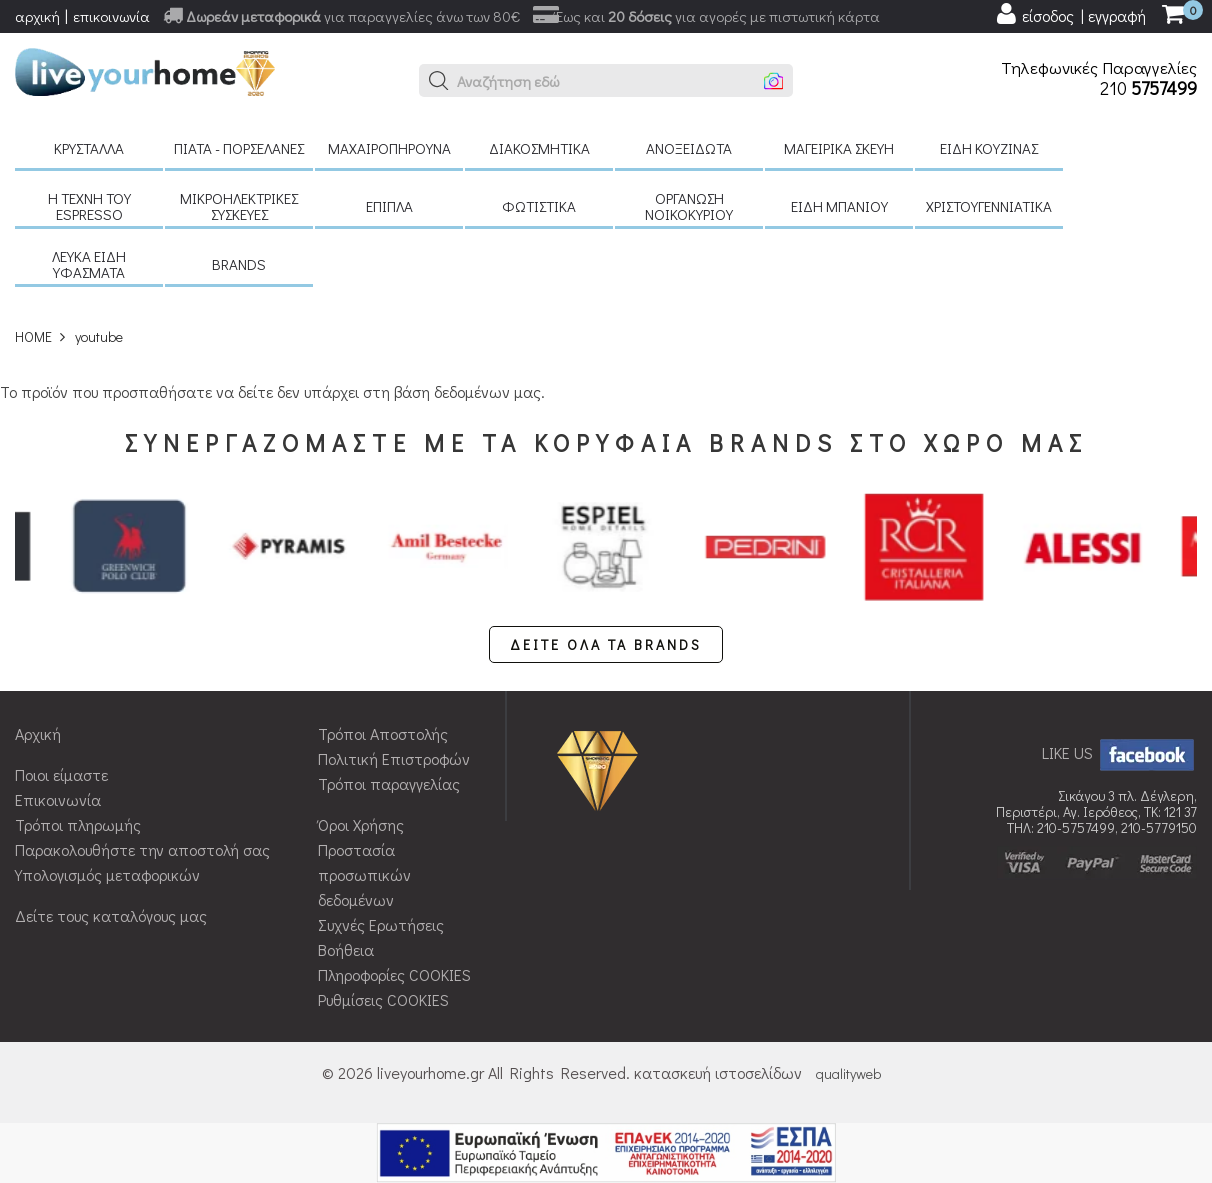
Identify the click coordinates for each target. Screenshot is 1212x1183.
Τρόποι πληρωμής (78, 824)
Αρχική (38, 733)
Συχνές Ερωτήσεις (381, 924)
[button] (439, 81)
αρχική (37, 16)
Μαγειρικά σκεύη (839, 148)
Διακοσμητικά (539, 148)
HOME (33, 336)
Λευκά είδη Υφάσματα (89, 264)
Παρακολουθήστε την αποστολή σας (142, 849)
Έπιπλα (389, 206)
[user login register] (1070, 14)
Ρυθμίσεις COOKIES (383, 999)
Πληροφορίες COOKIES (394, 974)
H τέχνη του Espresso (89, 206)
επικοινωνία (111, 16)
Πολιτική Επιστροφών (394, 758)
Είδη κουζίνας (989, 148)
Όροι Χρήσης (361, 824)
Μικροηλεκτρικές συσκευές (239, 206)
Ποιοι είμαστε (61, 774)
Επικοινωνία (58, 799)
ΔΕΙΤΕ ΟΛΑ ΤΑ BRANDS (606, 644)
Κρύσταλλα (89, 148)
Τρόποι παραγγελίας (389, 783)
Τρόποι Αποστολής (383, 733)
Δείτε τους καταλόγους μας (111, 915)
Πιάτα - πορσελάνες (239, 148)
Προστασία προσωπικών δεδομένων (364, 874)
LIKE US (1119, 752)
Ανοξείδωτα (689, 148)
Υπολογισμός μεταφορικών (107, 874)
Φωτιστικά (539, 206)
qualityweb (848, 1073)
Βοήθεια (346, 949)
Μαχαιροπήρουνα (389, 148)
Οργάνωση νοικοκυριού (689, 206)
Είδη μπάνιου (839, 206)
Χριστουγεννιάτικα (989, 206)
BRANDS (239, 264)
